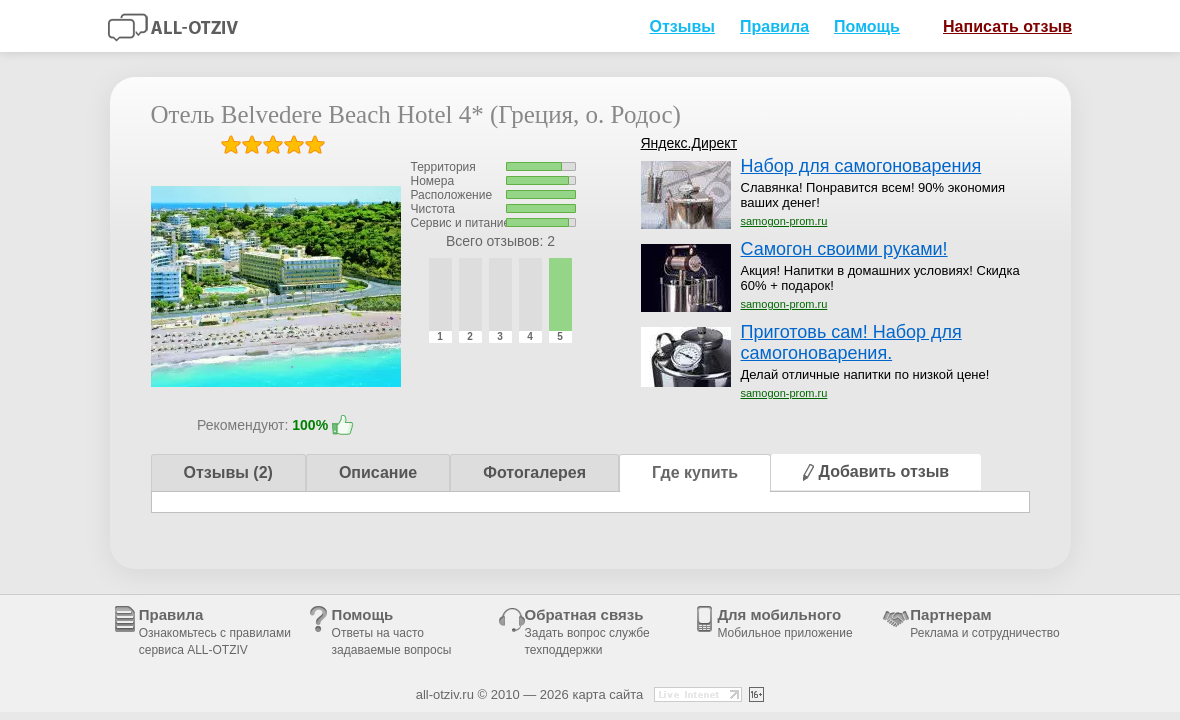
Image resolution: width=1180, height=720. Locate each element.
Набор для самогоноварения (861, 166)
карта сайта (607, 694)
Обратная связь (587, 631)
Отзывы (682, 26)
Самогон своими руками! (844, 249)
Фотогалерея (534, 472)
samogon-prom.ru (784, 221)
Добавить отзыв (876, 471)
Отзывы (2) (228, 472)
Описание (378, 472)
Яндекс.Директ (689, 143)
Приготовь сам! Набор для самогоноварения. (851, 342)
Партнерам (984, 623)
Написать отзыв (1000, 25)
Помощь (867, 26)
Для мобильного (784, 623)
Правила (774, 26)
